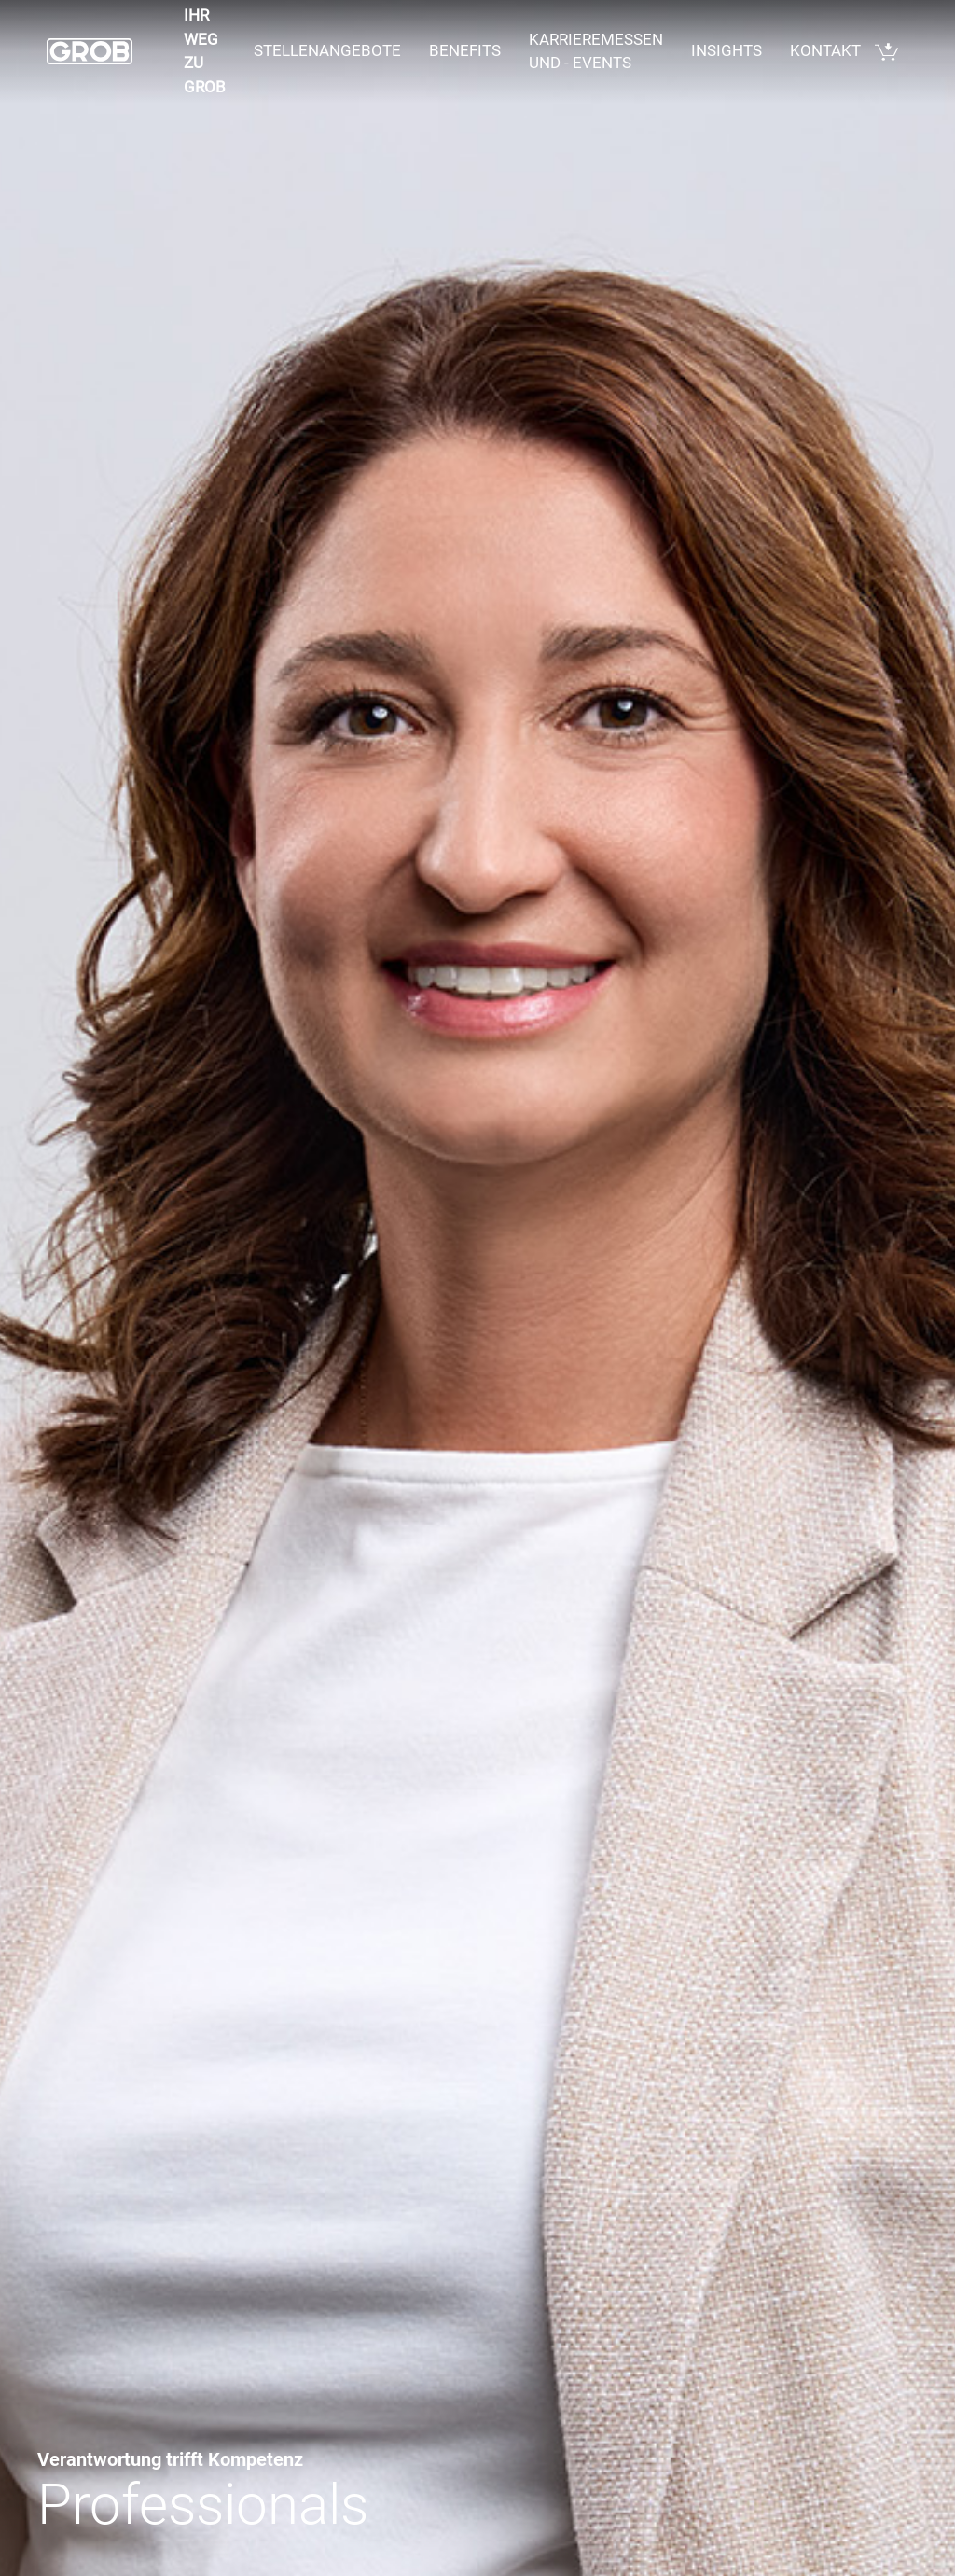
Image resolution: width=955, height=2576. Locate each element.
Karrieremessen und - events (596, 51)
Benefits (465, 50)
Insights (726, 50)
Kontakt (825, 50)
